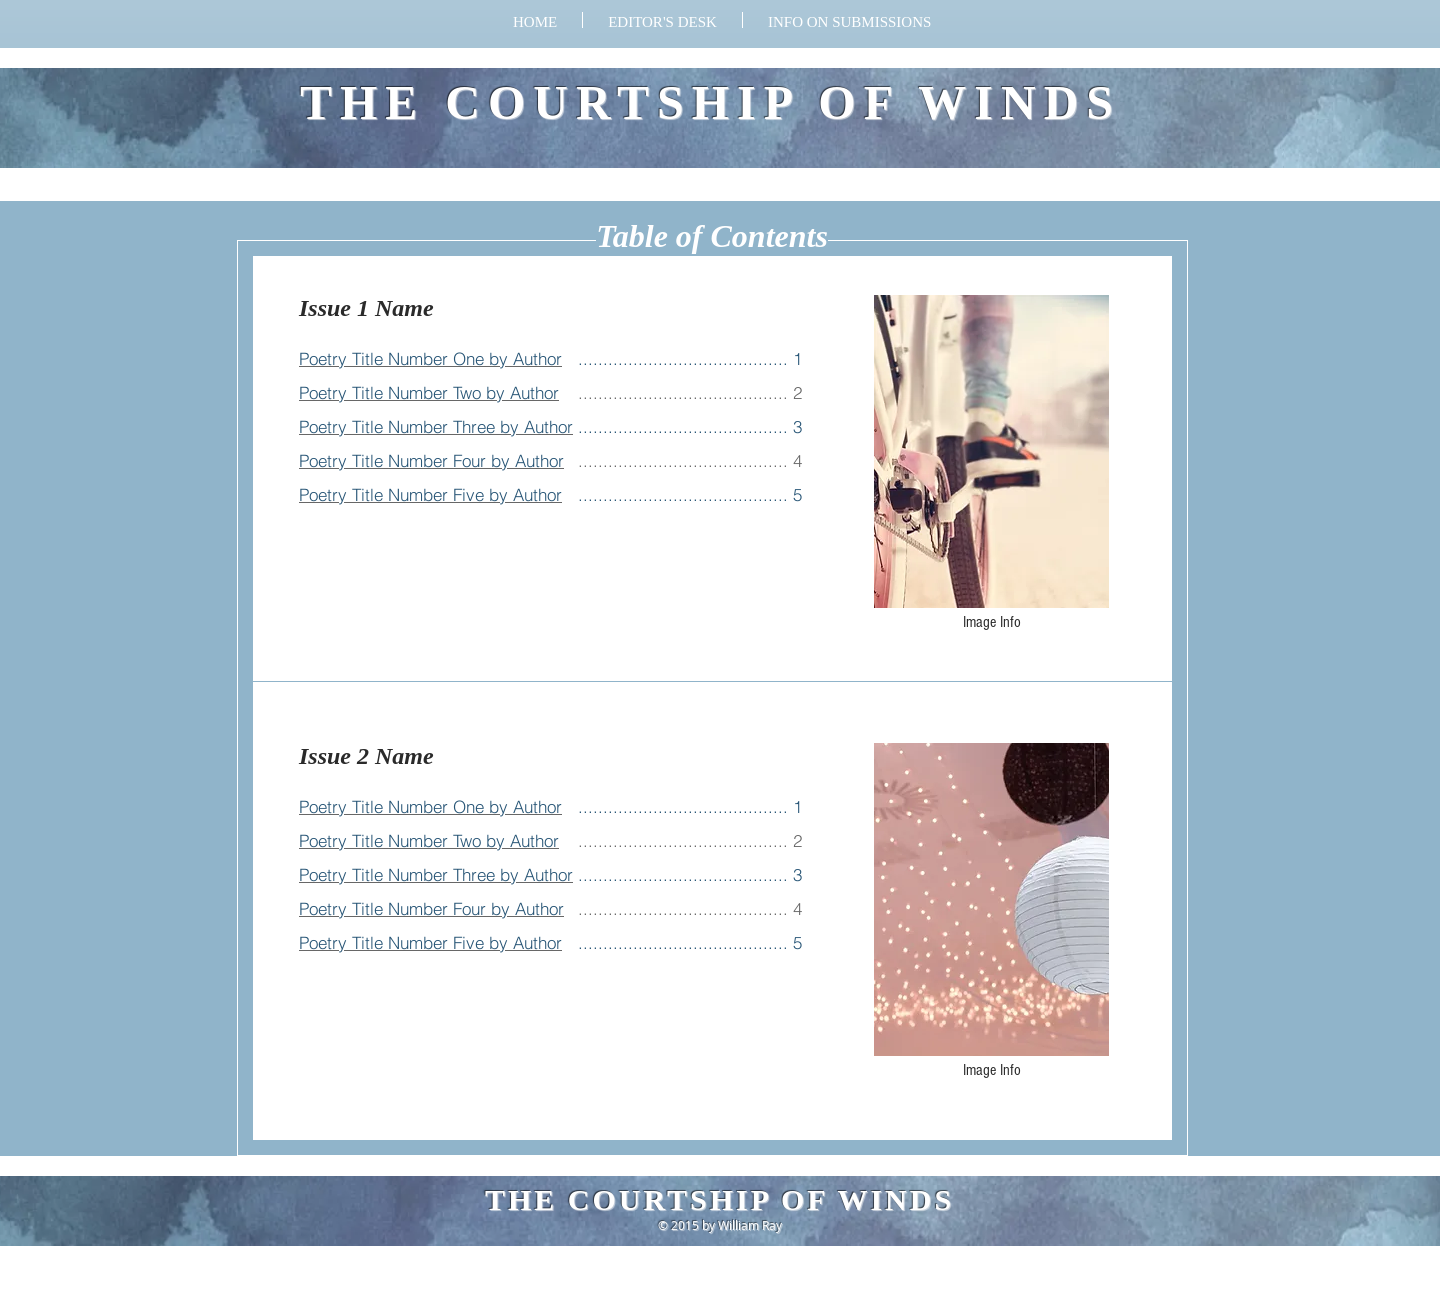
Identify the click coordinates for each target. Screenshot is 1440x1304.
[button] (849, 20)
